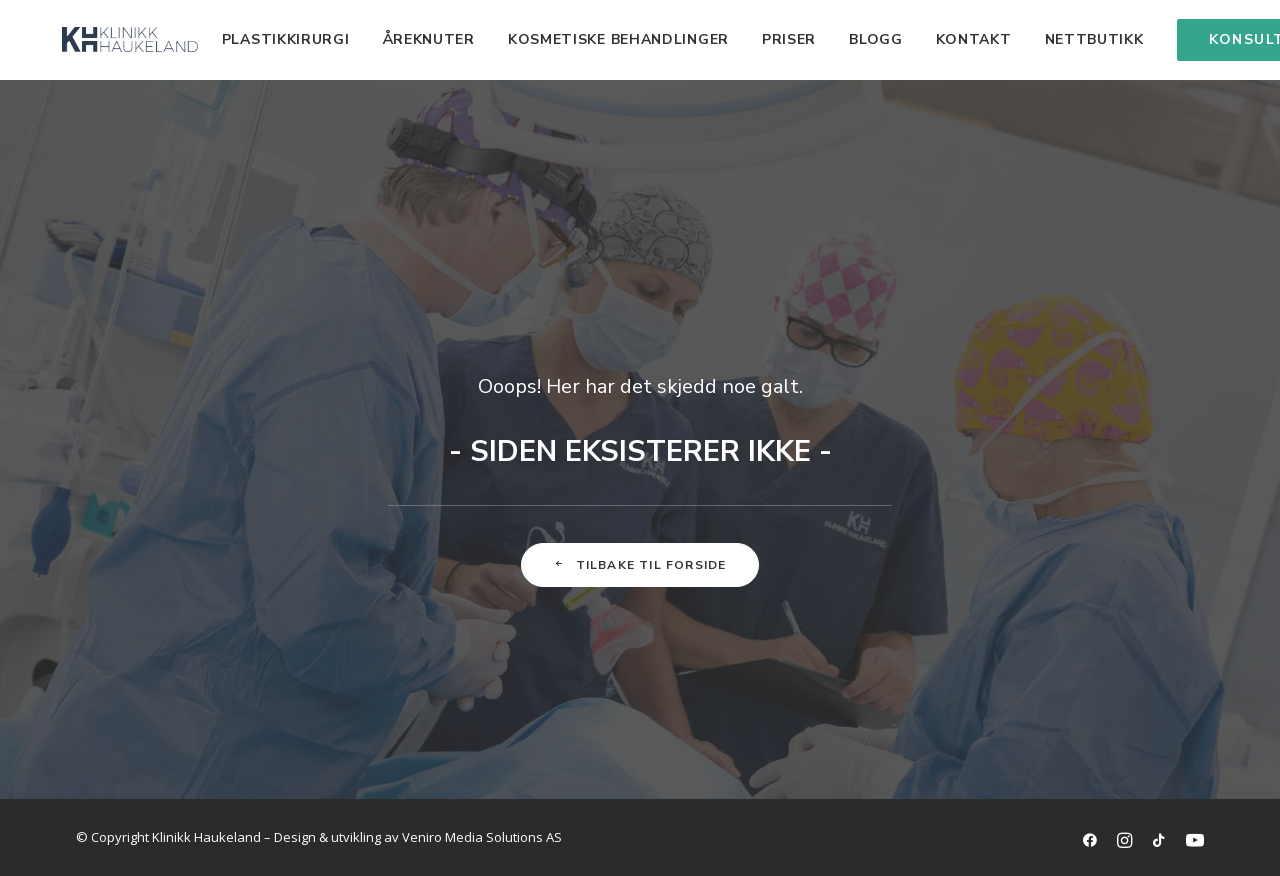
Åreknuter (381, 39)
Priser (741, 39)
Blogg (828, 39)
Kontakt (926, 39)
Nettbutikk (1046, 39)
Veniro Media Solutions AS (482, 837)
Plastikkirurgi (238, 39)
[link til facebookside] (1090, 842)
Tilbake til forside (639, 565)
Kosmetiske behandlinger (570, 39)
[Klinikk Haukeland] (106, 39)
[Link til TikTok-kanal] (1159, 842)
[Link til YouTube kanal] (1195, 842)
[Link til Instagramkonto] (1124, 842)
